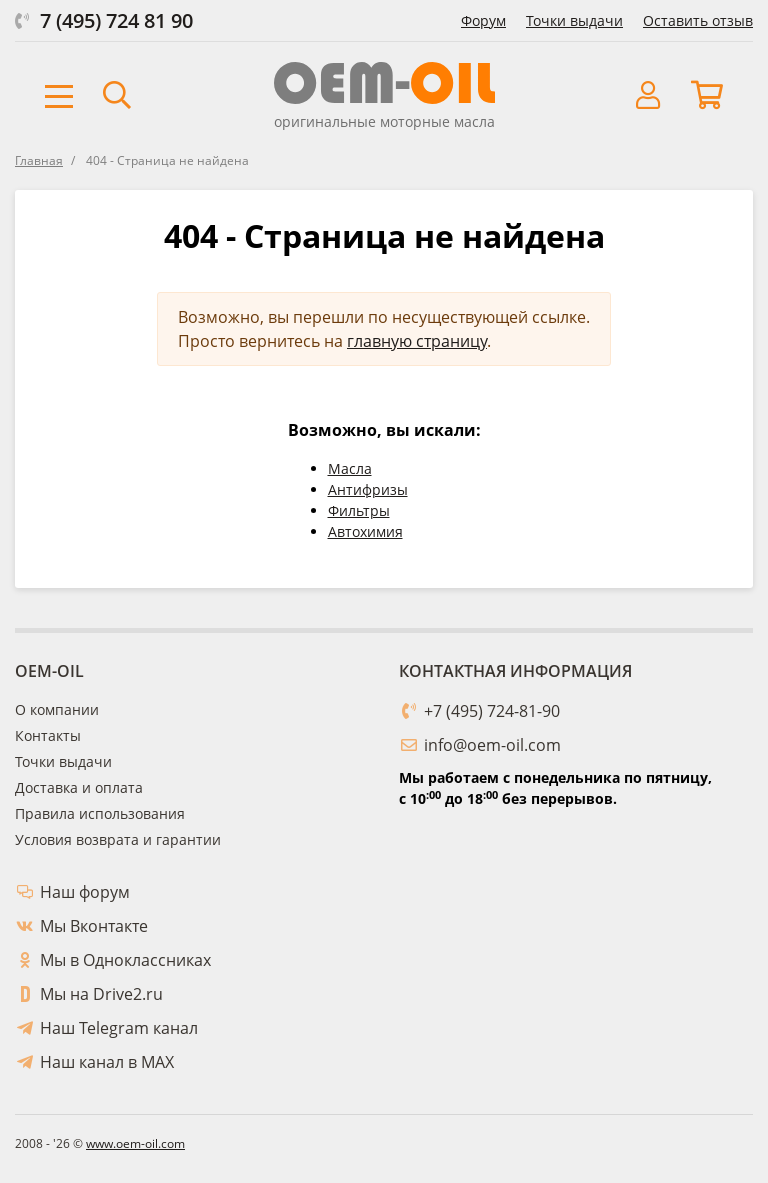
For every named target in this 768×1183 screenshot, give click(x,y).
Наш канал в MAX (107, 1062)
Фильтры (359, 510)
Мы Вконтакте (94, 926)
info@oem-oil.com (492, 745)
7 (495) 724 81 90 (116, 20)
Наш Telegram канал (119, 1028)
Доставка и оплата (79, 787)
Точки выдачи (574, 20)
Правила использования (100, 813)
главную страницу (417, 341)
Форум (483, 20)
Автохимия (365, 531)
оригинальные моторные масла (384, 121)
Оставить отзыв (698, 20)
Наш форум (85, 892)
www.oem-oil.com (135, 1143)
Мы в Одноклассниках (125, 960)
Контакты (48, 735)
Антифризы (368, 489)
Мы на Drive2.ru (101, 994)
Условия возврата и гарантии (118, 839)
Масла (350, 468)
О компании (57, 709)
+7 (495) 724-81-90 (492, 711)
